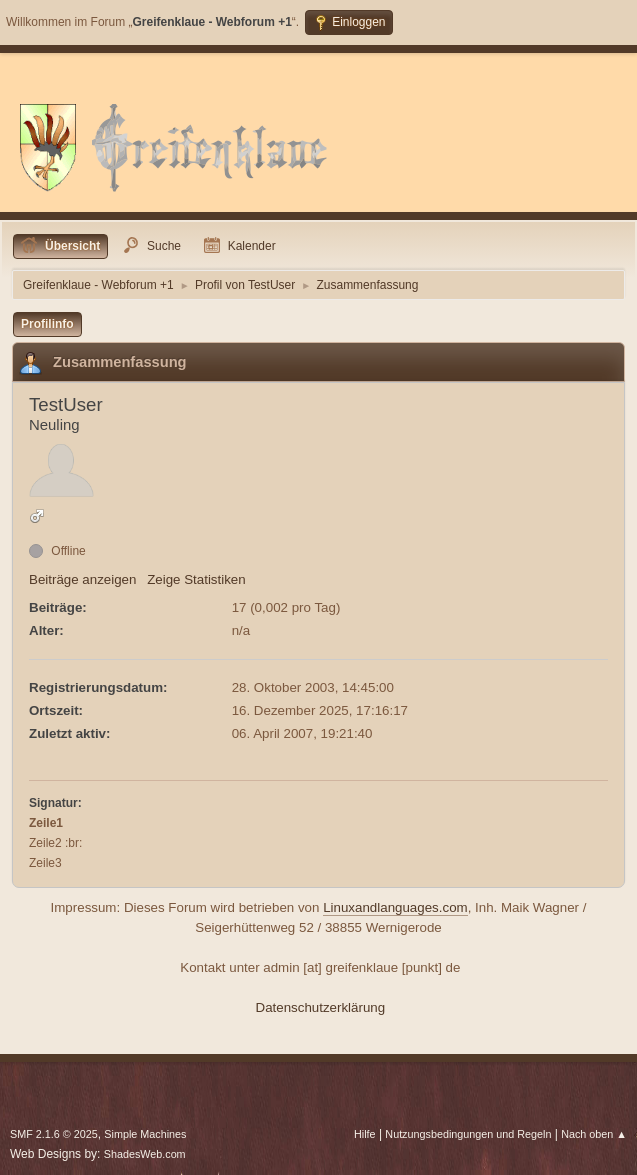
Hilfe (365, 1134)
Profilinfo (47, 324)
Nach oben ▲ (594, 1134)
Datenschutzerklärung (321, 1007)
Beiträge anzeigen (82, 579)
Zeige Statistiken (196, 579)
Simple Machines (145, 1134)
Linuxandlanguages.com (395, 907)
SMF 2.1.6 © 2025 (54, 1134)
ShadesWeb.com (145, 1154)
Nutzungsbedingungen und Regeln (468, 1134)
